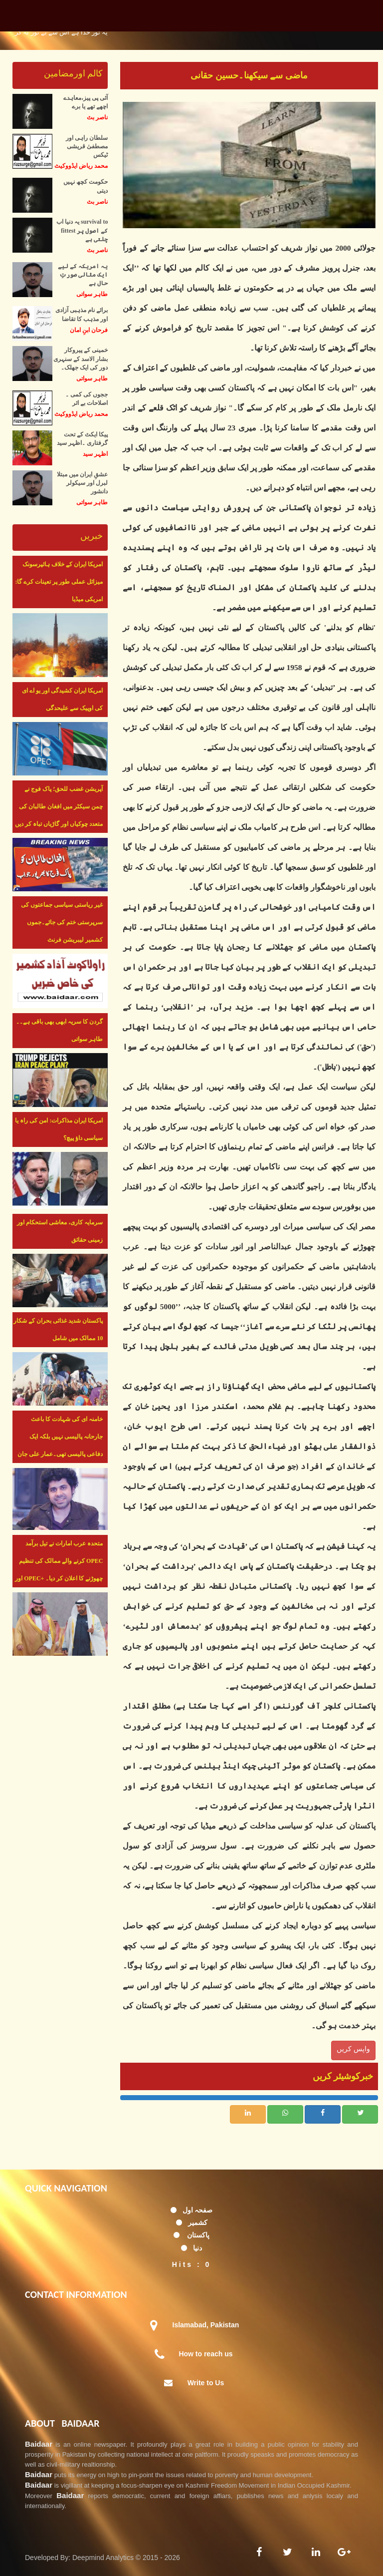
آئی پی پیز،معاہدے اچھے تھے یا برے (85, 102)
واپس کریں (353, 2049)
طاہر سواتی (92, 294)
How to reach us (205, 2354)
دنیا (197, 2248)
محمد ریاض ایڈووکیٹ (81, 165)
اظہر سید (95, 453)
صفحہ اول (198, 2210)
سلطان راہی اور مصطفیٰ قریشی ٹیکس (87, 146)
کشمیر (197, 2222)
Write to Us (206, 2383)
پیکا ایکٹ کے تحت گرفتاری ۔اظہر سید (82, 438)
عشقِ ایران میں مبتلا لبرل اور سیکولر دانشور (82, 483)
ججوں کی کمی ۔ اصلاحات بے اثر (86, 398)
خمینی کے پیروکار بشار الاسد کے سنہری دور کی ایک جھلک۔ (80, 358)
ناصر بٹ (97, 117)
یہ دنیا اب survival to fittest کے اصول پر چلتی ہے (82, 230)
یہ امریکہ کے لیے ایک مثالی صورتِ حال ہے (83, 275)
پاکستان (198, 2235)
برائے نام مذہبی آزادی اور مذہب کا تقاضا (81, 314)
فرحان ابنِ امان (89, 330)
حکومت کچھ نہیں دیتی (85, 186)
